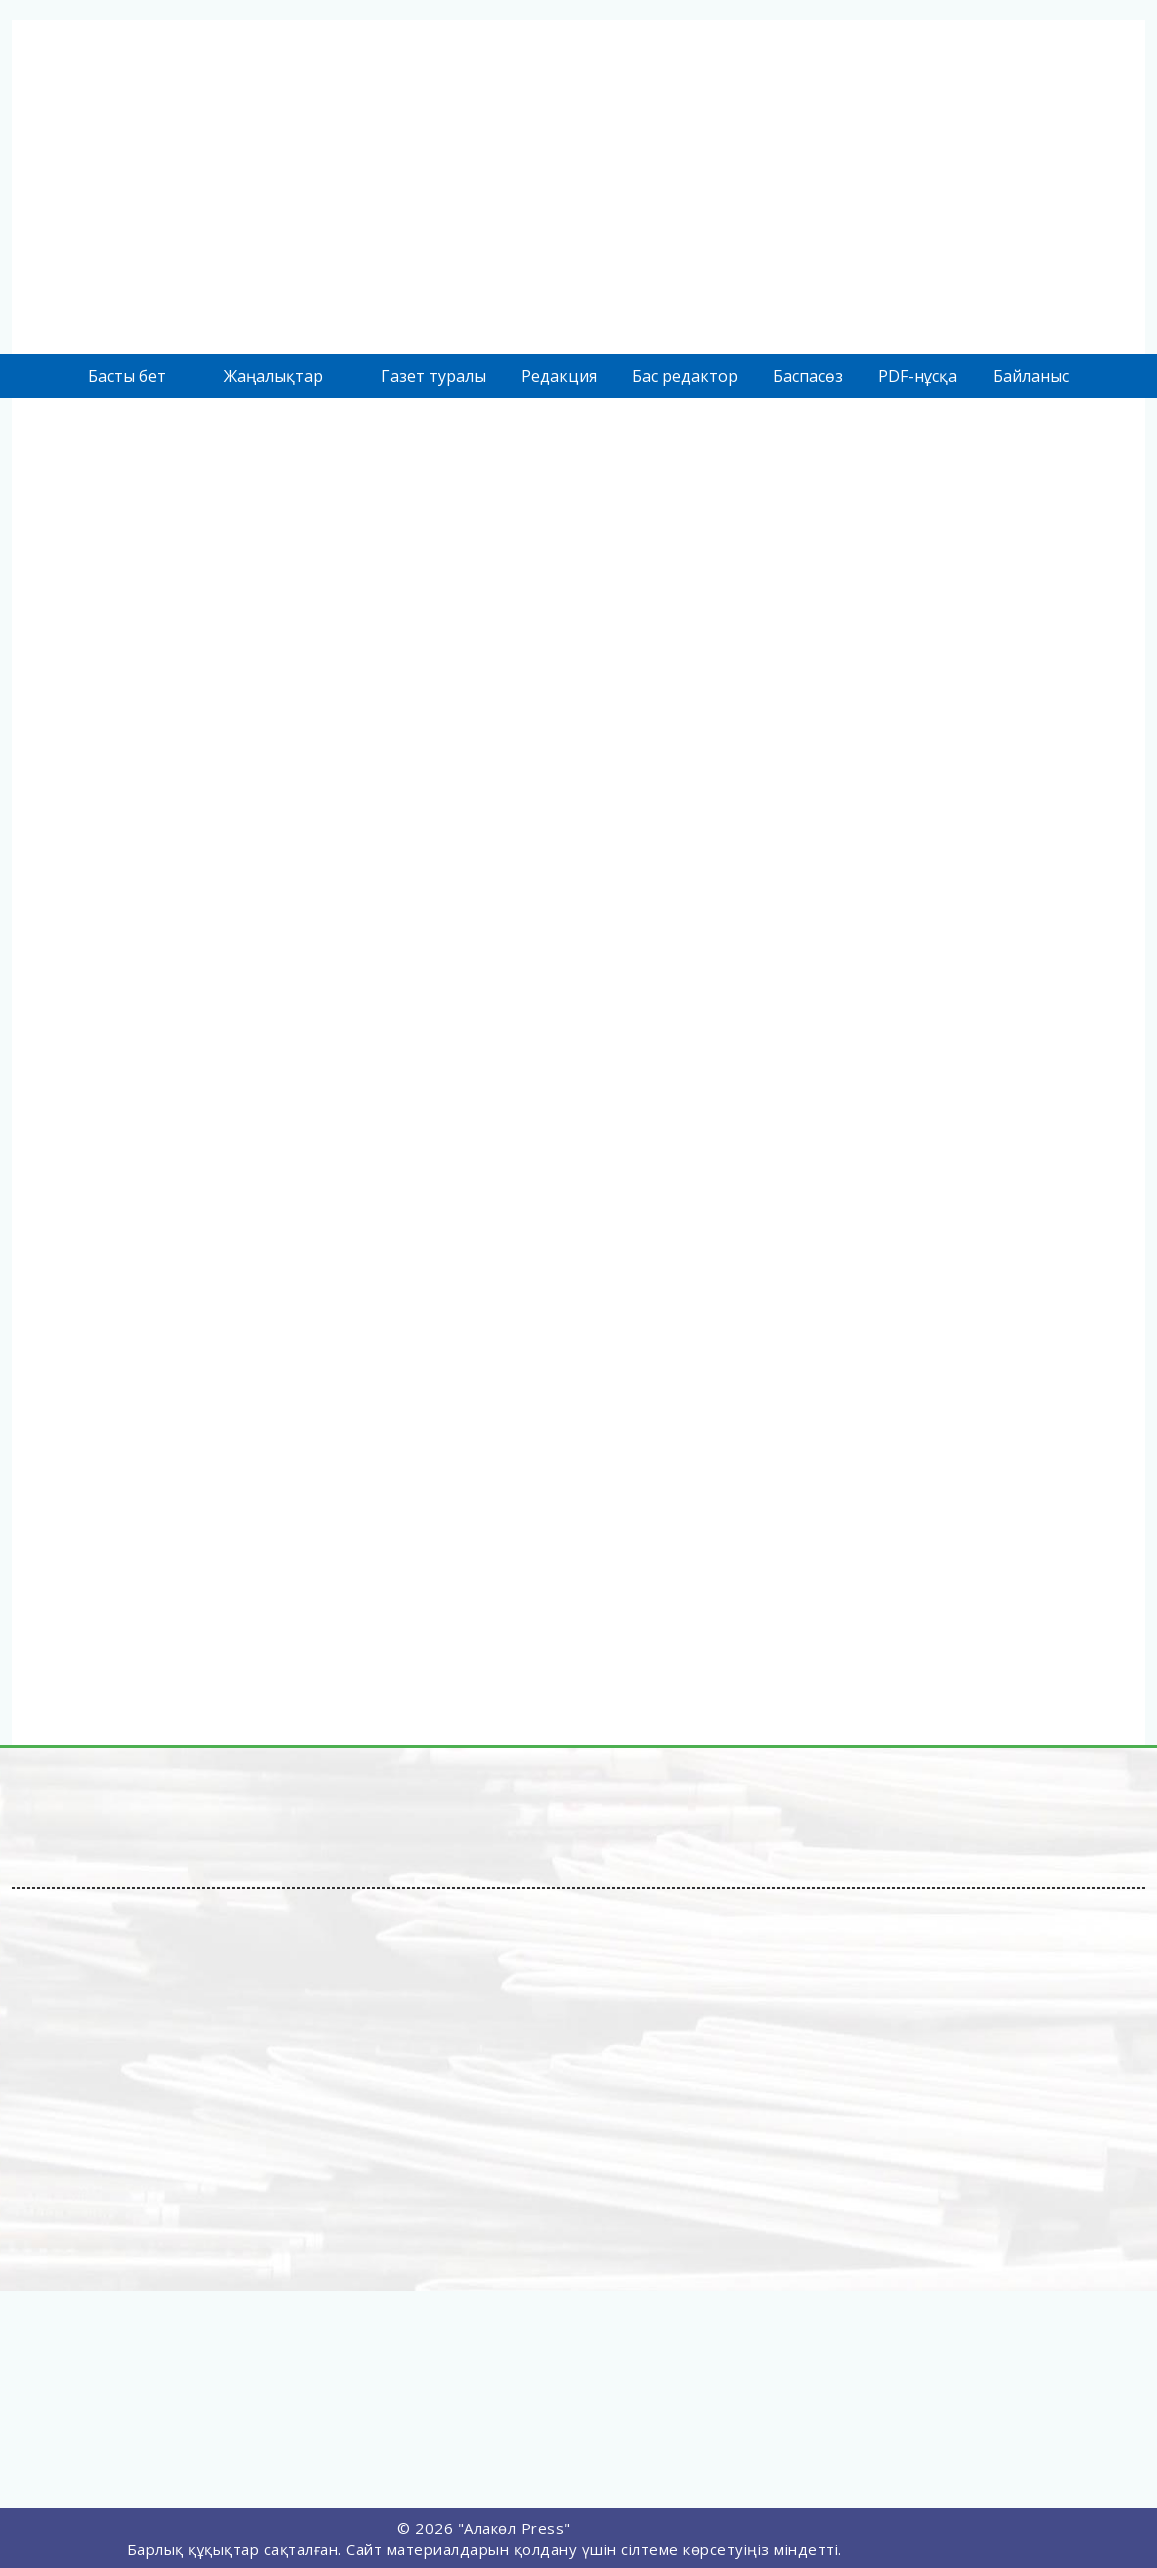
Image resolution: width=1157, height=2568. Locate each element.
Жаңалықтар (273, 376)
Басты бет (127, 376)
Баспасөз (808, 376)
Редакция (559, 376)
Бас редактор (685, 376)
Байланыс (1031, 376)
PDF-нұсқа (917, 376)
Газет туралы (433, 376)
